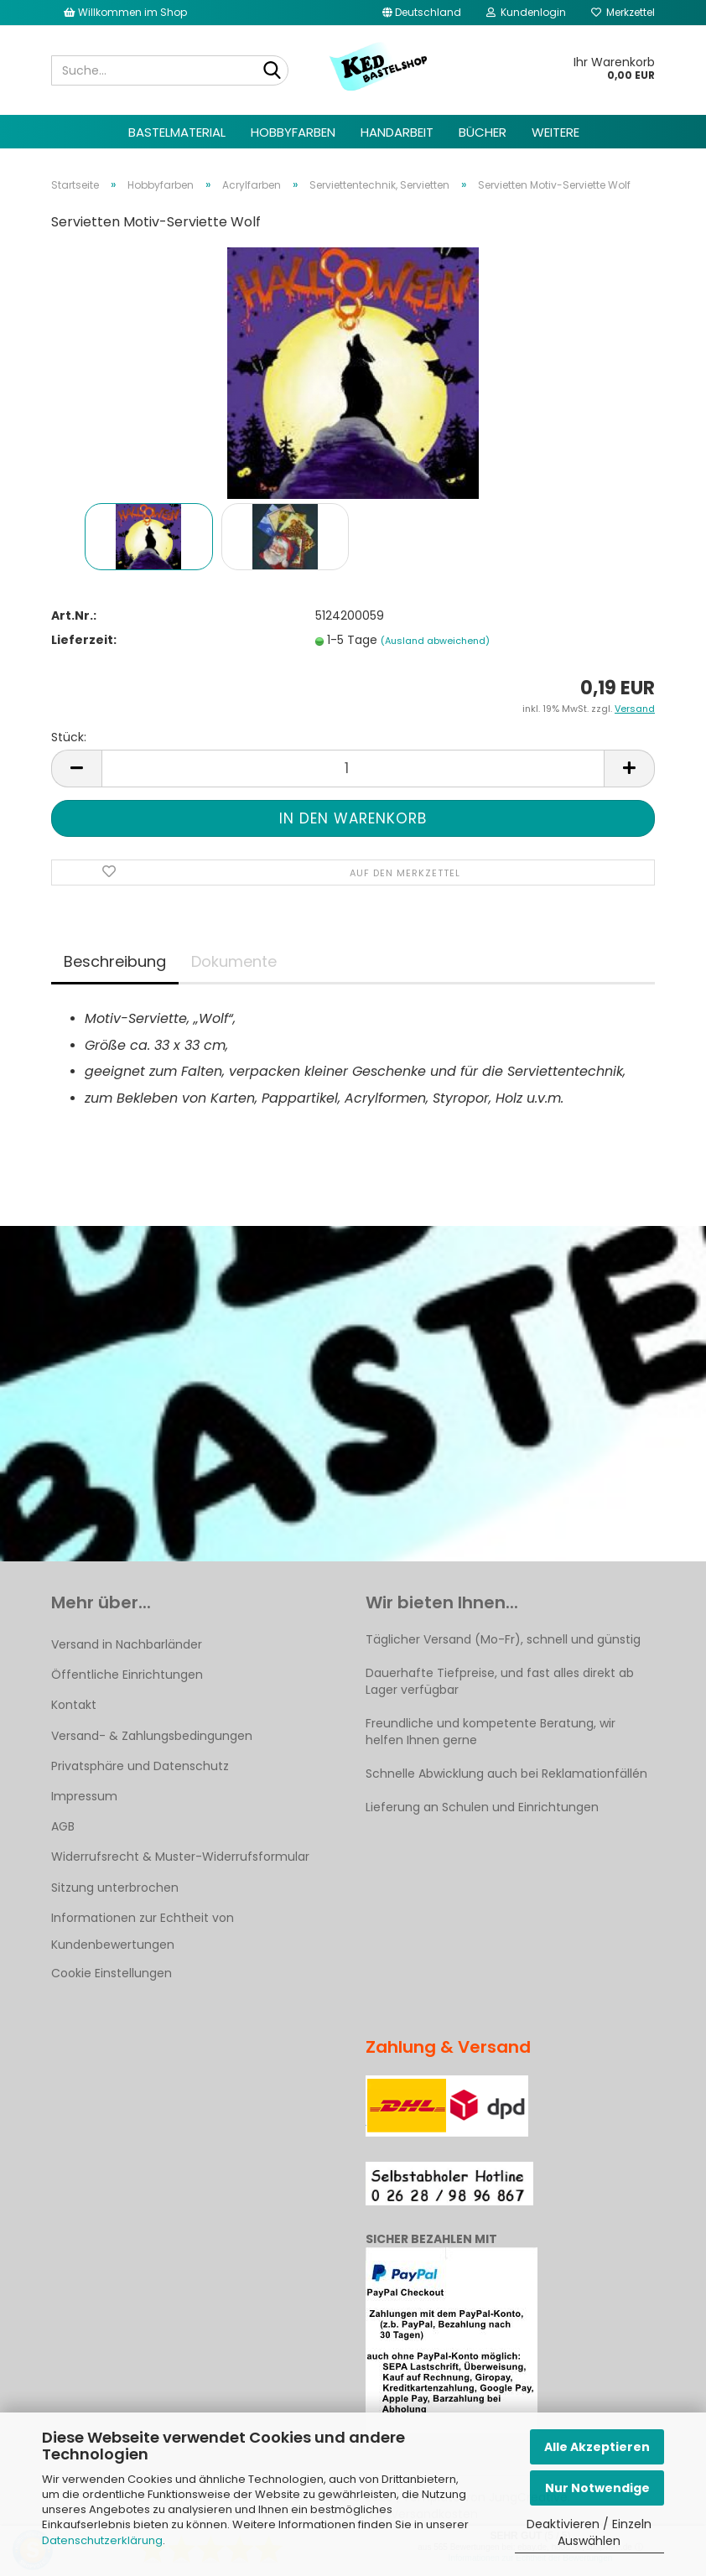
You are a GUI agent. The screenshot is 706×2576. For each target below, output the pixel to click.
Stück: (68, 737)
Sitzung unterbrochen (115, 1887)
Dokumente (234, 961)
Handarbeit (397, 132)
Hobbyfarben (293, 132)
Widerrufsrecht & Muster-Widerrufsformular (180, 1856)
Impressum (84, 1796)
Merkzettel (623, 12)
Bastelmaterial (177, 132)
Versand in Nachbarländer (126, 1644)
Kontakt (73, 1704)
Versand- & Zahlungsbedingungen (151, 1735)
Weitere (555, 132)
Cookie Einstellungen (111, 1973)
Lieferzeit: (84, 639)
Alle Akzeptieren (597, 2446)
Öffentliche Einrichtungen (127, 1674)
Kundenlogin (526, 12)
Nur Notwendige (597, 2488)
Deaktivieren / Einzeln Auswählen (589, 2532)
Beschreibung (115, 961)
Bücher (482, 132)
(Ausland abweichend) (435, 640)
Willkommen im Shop (125, 12)
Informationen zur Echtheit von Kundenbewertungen (142, 1931)
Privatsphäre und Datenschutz (140, 1766)
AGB (63, 1826)
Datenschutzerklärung (102, 2540)
